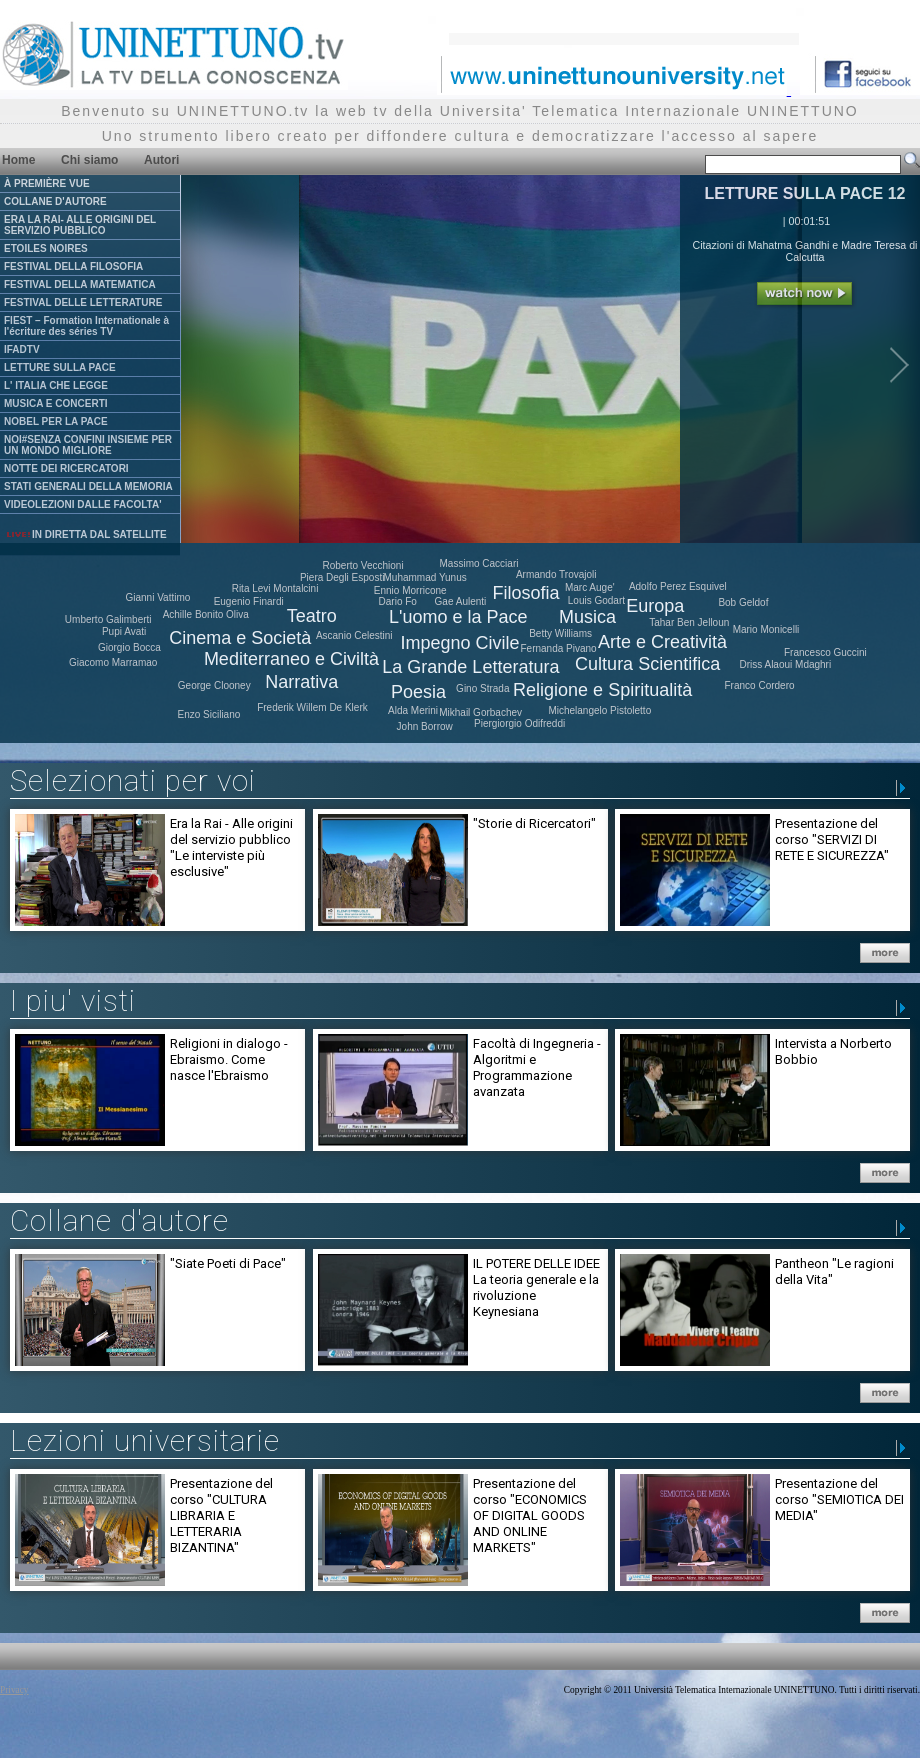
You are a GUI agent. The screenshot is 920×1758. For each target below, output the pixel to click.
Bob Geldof (743, 602)
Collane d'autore (119, 1220)
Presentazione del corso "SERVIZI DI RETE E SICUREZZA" (832, 839)
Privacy (14, 1690)
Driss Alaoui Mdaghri (785, 664)
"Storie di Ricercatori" (534, 823)
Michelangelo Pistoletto (599, 710)
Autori (161, 160)
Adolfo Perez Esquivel (678, 586)
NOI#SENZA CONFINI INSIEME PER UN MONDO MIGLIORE (88, 445)
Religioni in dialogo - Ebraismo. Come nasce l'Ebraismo (229, 1059)
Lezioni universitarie (145, 1440)
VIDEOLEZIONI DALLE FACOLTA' (83, 504)
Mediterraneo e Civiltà (291, 659)
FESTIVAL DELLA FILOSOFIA (73, 266)
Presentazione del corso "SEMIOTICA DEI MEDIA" (839, 1499)
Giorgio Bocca (129, 647)
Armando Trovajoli (556, 574)
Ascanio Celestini (354, 635)
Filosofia (526, 593)
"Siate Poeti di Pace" (228, 1263)
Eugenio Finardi (249, 601)
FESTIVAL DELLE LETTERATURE (83, 302)
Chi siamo (89, 160)
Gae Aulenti (461, 601)
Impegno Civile (460, 643)
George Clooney (214, 685)
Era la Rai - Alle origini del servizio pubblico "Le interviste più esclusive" (231, 847)
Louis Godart (596, 600)
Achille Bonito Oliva (206, 614)
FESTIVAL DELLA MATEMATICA (80, 284)
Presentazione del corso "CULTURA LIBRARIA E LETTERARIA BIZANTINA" (221, 1515)
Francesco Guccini (825, 652)
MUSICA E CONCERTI (56, 403)
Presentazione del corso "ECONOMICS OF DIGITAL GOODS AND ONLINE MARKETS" (530, 1515)
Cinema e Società (240, 638)
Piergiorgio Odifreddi (519, 723)
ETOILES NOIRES (46, 248)
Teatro (312, 616)
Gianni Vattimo (157, 597)
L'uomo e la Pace (458, 617)
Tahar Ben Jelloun (689, 622)
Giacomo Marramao (113, 662)
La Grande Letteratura (470, 667)
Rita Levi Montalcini (275, 588)
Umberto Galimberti (108, 619)
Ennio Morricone (410, 590)
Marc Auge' (590, 587)
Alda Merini (413, 710)
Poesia (418, 692)
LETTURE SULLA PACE (60, 367)
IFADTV (22, 349)
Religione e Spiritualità (602, 690)
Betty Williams (560, 633)
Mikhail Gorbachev (480, 712)
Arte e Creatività (662, 642)
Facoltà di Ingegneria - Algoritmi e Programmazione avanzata (537, 1067)
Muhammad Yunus (425, 577)
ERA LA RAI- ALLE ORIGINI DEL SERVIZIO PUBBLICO (80, 225)
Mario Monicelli (766, 629)
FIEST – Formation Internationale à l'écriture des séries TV (86, 326)
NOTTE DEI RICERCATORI (66, 468)
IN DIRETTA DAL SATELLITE (86, 534)
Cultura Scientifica (647, 664)
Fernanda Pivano (559, 648)
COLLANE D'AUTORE (55, 201)
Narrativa (301, 682)
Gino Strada (482, 688)
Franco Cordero (760, 685)
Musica (587, 617)
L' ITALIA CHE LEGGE (56, 385)
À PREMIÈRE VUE (47, 183)
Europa (655, 606)
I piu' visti (73, 1000)
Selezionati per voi (133, 780)
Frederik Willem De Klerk (312, 707)
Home (18, 160)
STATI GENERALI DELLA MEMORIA (88, 486)
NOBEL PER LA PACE (56, 421)
